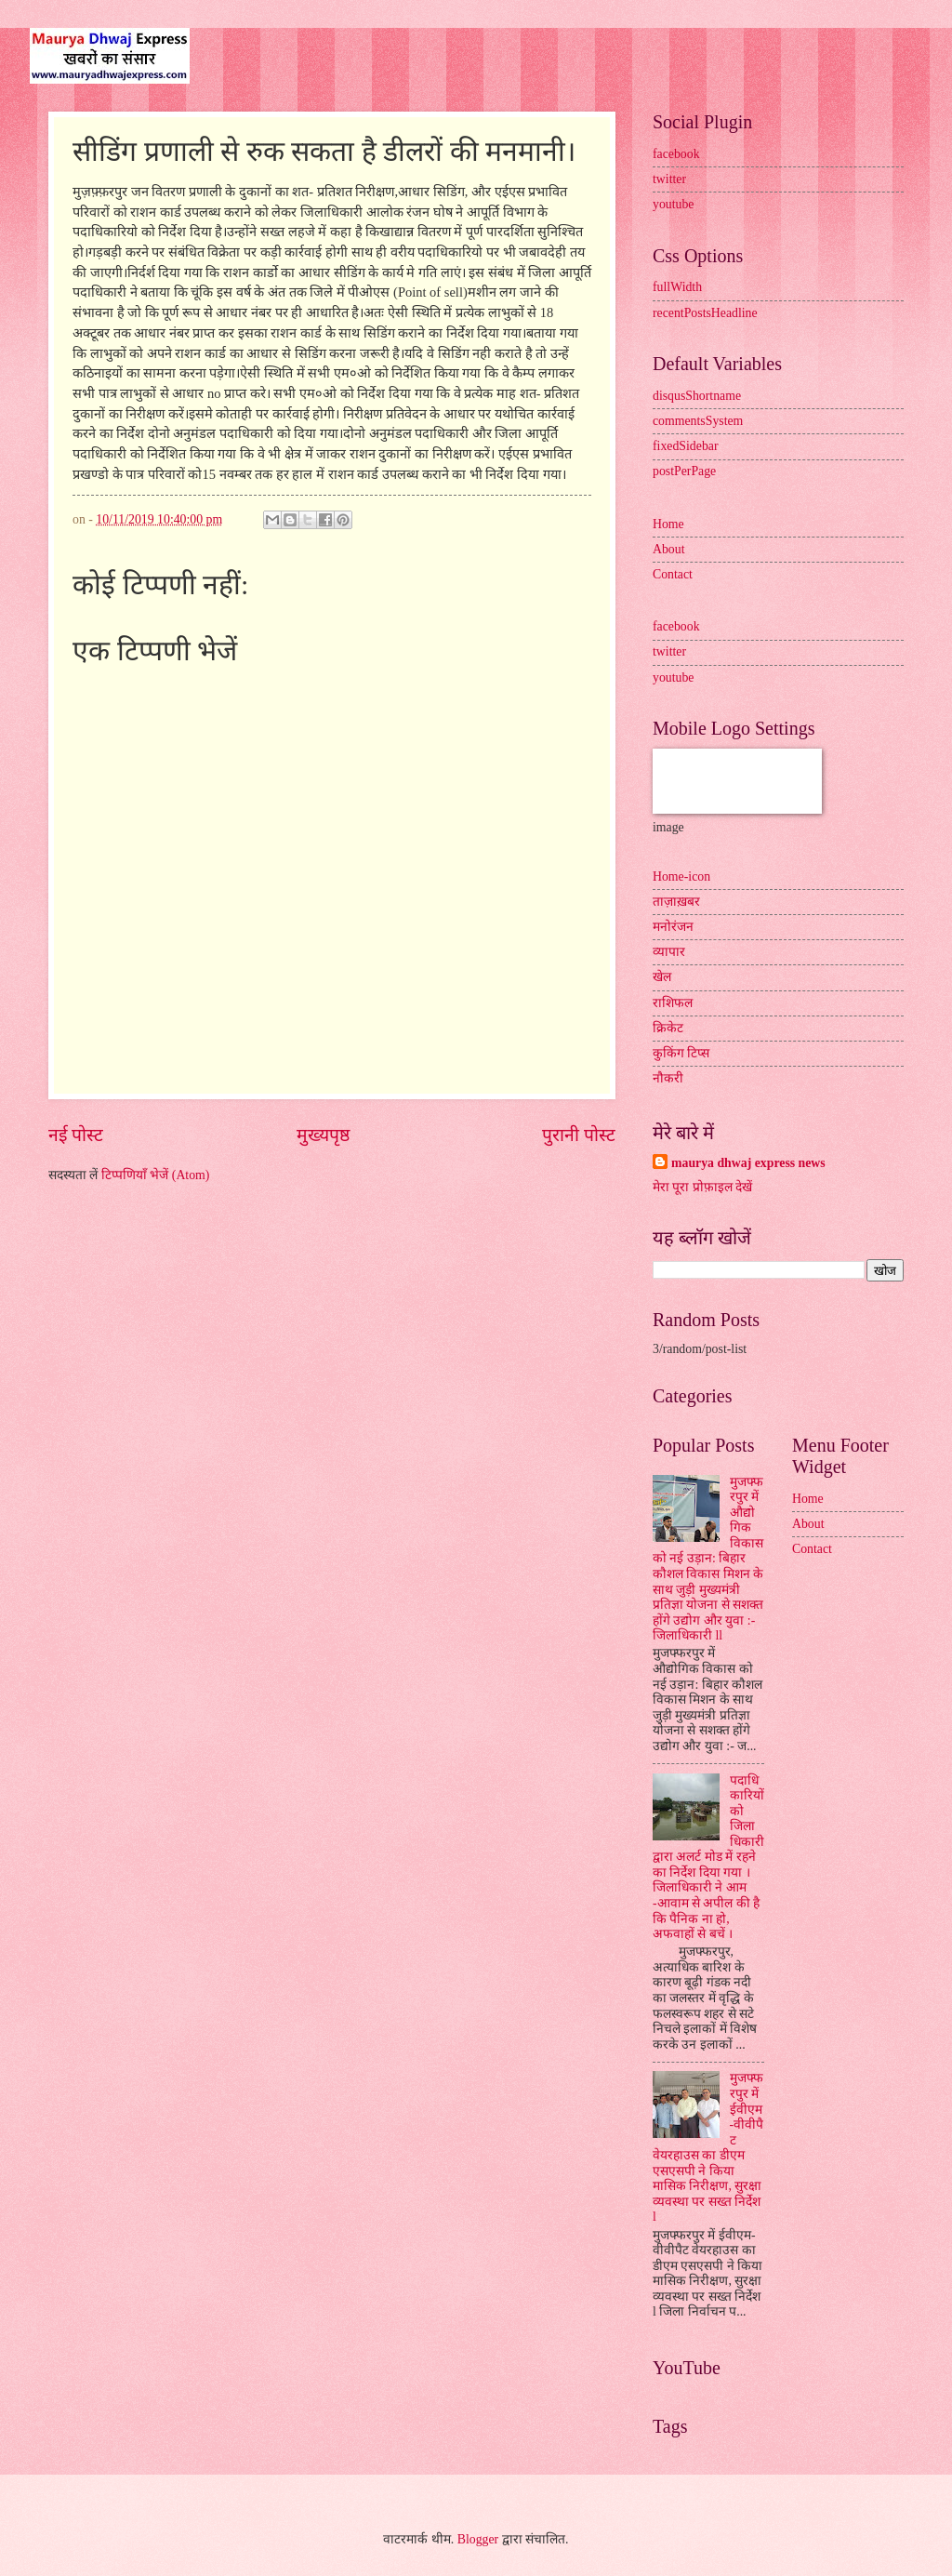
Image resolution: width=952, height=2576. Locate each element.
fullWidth (677, 287)
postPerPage (684, 471)
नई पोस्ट (75, 1135)
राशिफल (673, 1003)
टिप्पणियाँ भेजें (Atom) (155, 1175)
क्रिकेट (668, 1028)
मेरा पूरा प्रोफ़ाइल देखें (702, 1187)
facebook (676, 154)
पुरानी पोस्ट (578, 1135)
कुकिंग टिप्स (681, 1053)
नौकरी (668, 1078)
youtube (673, 204)
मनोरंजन (673, 927)
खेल (662, 977)
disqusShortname (697, 396)
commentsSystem (698, 421)
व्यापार (669, 952)
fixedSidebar (686, 446)
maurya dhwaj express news (748, 1163)
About (669, 549)
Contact (673, 574)
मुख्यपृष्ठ (323, 1135)
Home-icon (681, 876)
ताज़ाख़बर (676, 902)
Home (668, 524)
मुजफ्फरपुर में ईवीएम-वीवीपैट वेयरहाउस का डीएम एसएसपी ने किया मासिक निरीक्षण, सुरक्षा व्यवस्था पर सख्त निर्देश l (708, 2147)
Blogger (477, 2539)
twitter (669, 179)
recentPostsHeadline (705, 313)
